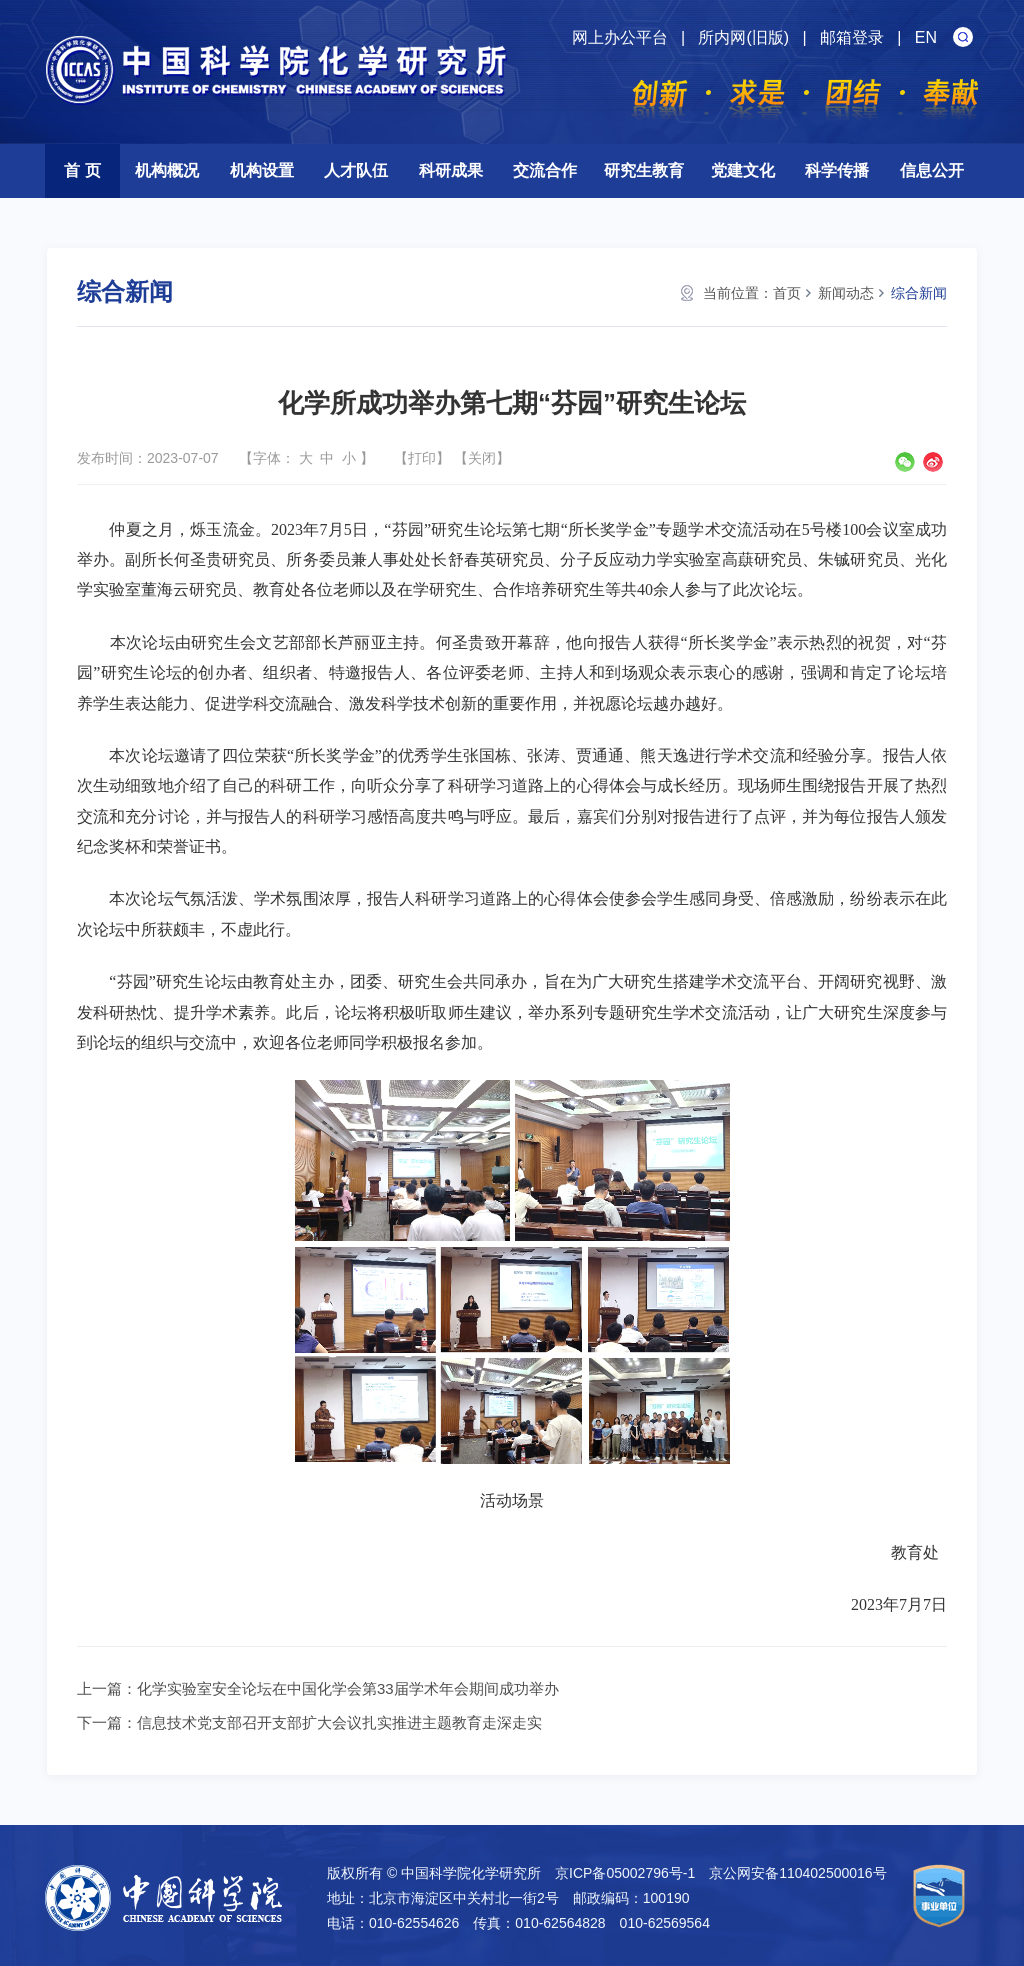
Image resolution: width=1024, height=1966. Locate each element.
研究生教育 (644, 170)
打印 (422, 458)
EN (926, 37)
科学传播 (837, 170)
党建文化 (743, 170)
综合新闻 (919, 293)
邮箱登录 (852, 37)
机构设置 (262, 170)
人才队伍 (356, 170)
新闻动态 (846, 293)
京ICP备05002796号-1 (625, 1873)
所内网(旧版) (743, 37)
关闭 (482, 458)
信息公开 (932, 170)
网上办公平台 (620, 37)
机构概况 (167, 170)
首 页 (82, 170)
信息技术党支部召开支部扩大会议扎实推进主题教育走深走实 (339, 1722)
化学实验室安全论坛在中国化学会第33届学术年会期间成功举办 (348, 1688)
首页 (787, 293)
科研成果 (451, 170)
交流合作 (545, 170)
